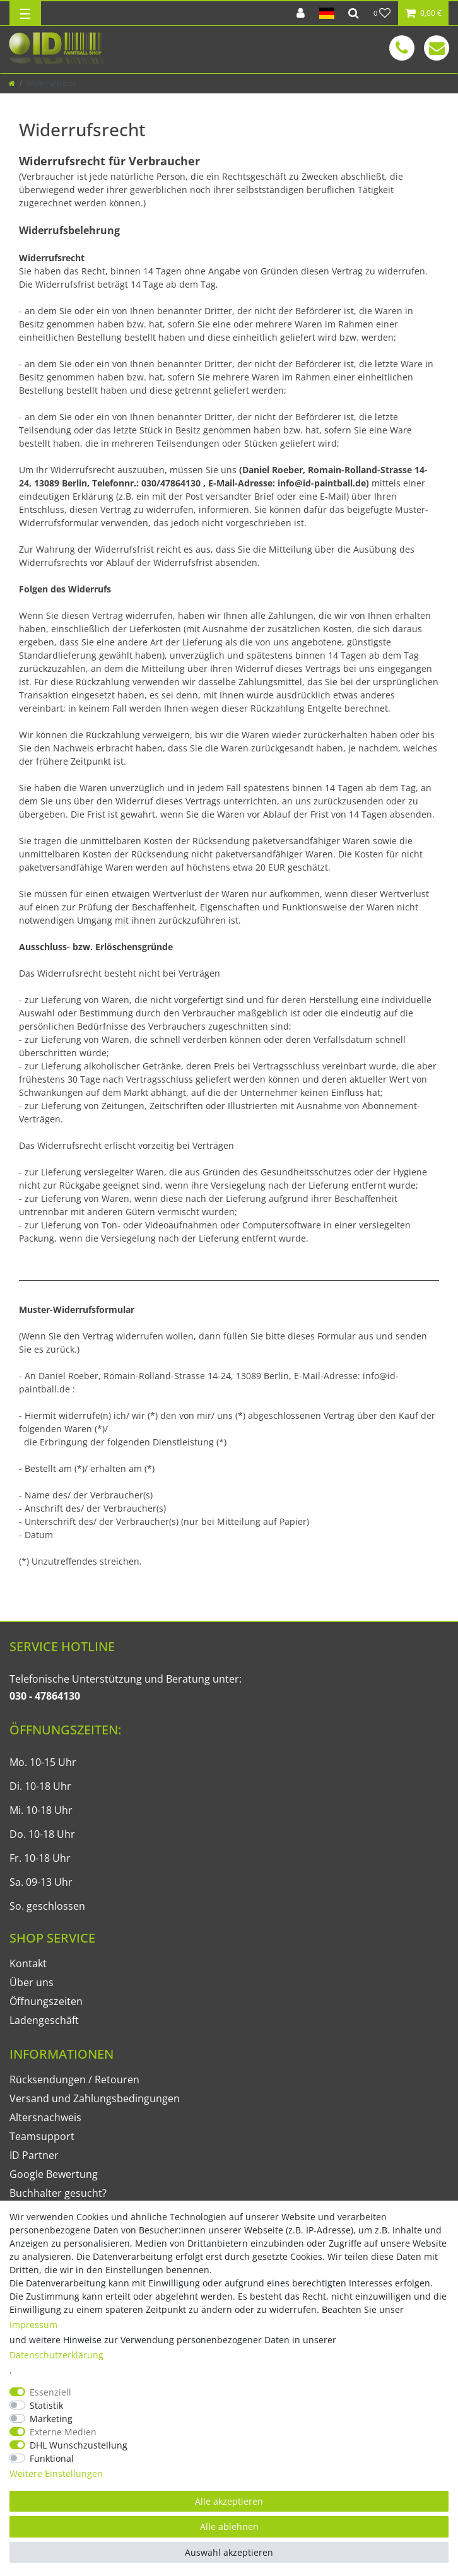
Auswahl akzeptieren (229, 2552)
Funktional (52, 2458)
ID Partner (34, 2155)
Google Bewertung (53, 2174)
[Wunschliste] (382, 13)
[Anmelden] (301, 13)
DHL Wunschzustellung (78, 2445)
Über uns (31, 1982)
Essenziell (50, 2392)
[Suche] (354, 13)
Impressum (33, 2325)
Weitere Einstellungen (56, 2473)
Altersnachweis (45, 2117)
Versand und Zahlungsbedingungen (94, 2098)
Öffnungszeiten (46, 2001)
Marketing (51, 2419)
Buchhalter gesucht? (58, 2193)
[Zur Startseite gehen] (12, 83)
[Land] (326, 13)
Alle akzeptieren (229, 2501)
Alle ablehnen (229, 2526)
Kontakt (28, 1963)
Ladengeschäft (44, 2020)
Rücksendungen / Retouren (74, 2079)
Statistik (46, 2405)
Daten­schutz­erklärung (56, 2355)
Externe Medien (63, 2432)
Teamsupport (41, 2136)
